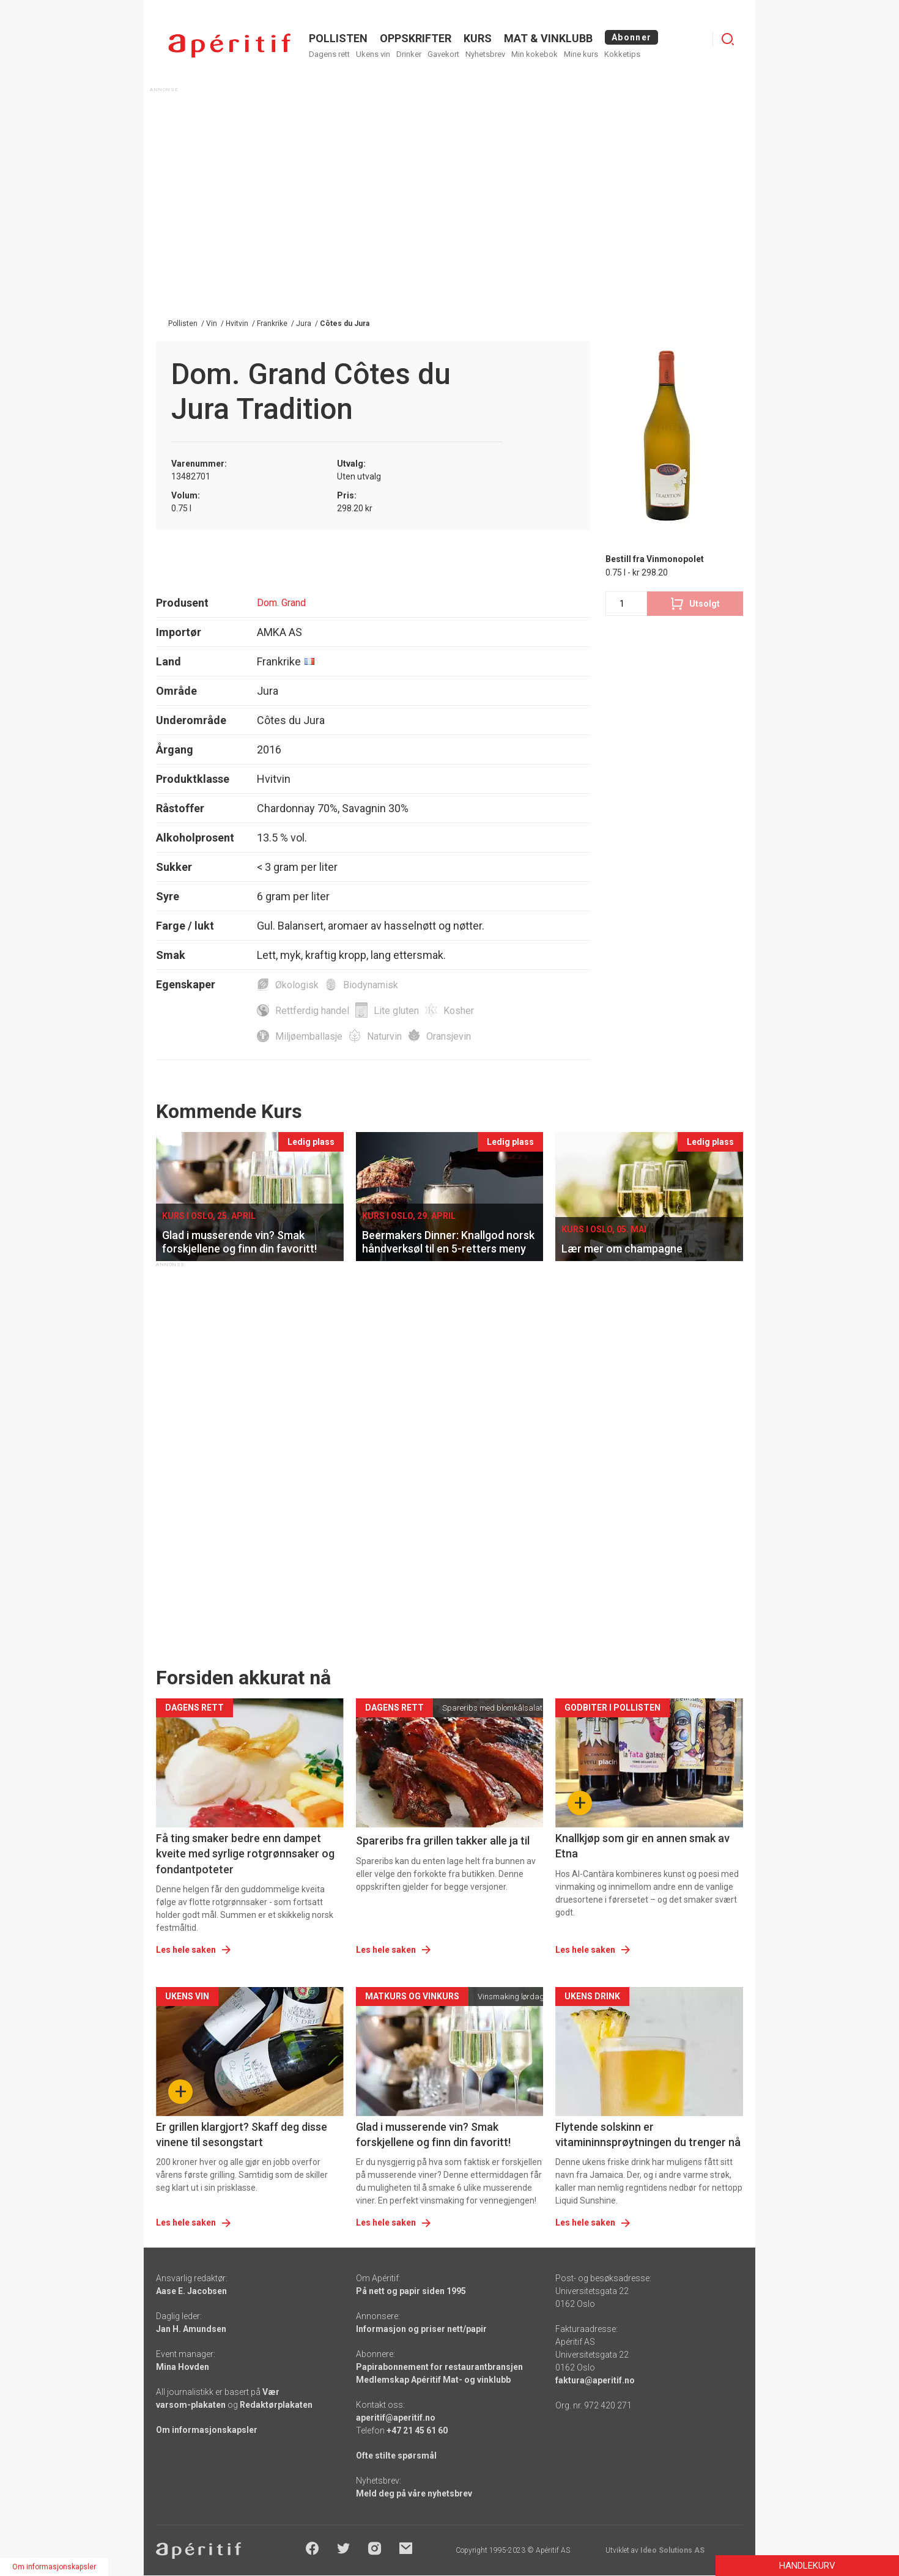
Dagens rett (329, 54)
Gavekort (443, 54)
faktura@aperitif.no (595, 2380)
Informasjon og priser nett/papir (421, 2329)
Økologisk (297, 985)
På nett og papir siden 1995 (411, 2291)
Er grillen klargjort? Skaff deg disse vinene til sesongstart (241, 2134)
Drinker (408, 54)
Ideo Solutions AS (672, 2550)
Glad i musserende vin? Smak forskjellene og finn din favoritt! (433, 2134)
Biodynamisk (370, 985)
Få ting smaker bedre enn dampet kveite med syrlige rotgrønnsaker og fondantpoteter (245, 1853)
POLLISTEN (338, 38)
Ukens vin (373, 54)
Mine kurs (581, 54)
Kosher (458, 1010)
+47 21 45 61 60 (417, 2430)
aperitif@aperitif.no (395, 2417)
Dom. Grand (281, 603)
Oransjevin (448, 1036)
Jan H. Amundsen (191, 2329)
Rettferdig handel (312, 1010)
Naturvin (384, 1036)
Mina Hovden (182, 2367)
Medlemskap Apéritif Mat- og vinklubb (433, 2380)
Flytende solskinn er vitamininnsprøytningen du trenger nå (648, 2134)
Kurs (478, 38)
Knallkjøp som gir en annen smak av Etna (642, 1846)
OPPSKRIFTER (415, 38)
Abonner (631, 37)
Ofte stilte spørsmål (396, 2455)
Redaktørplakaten (276, 2405)
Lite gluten (396, 1010)
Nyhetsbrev (485, 54)
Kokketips (622, 54)
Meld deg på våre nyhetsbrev (414, 2493)
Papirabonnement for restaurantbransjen (439, 2367)
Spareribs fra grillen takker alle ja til (443, 1840)
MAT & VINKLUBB (548, 38)
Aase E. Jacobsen (191, 2291)
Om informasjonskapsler (206, 2430)
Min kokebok (534, 54)
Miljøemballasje (308, 1036)
